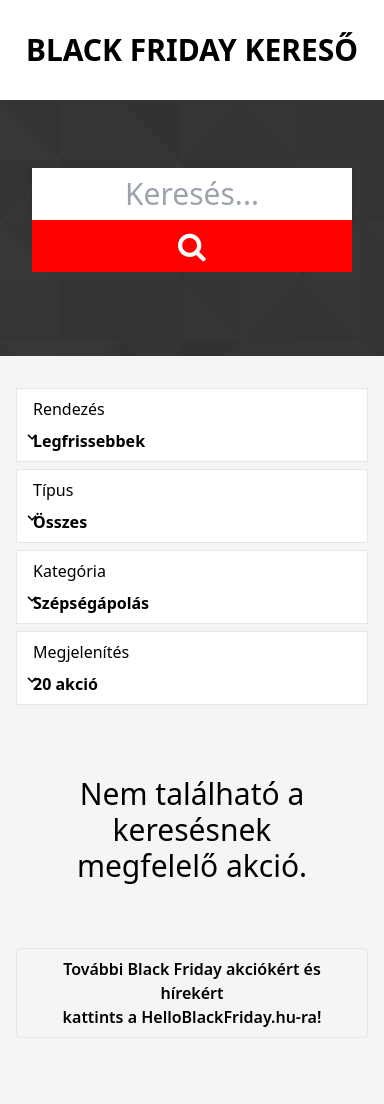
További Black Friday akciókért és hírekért (192, 993)
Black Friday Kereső (192, 49)
